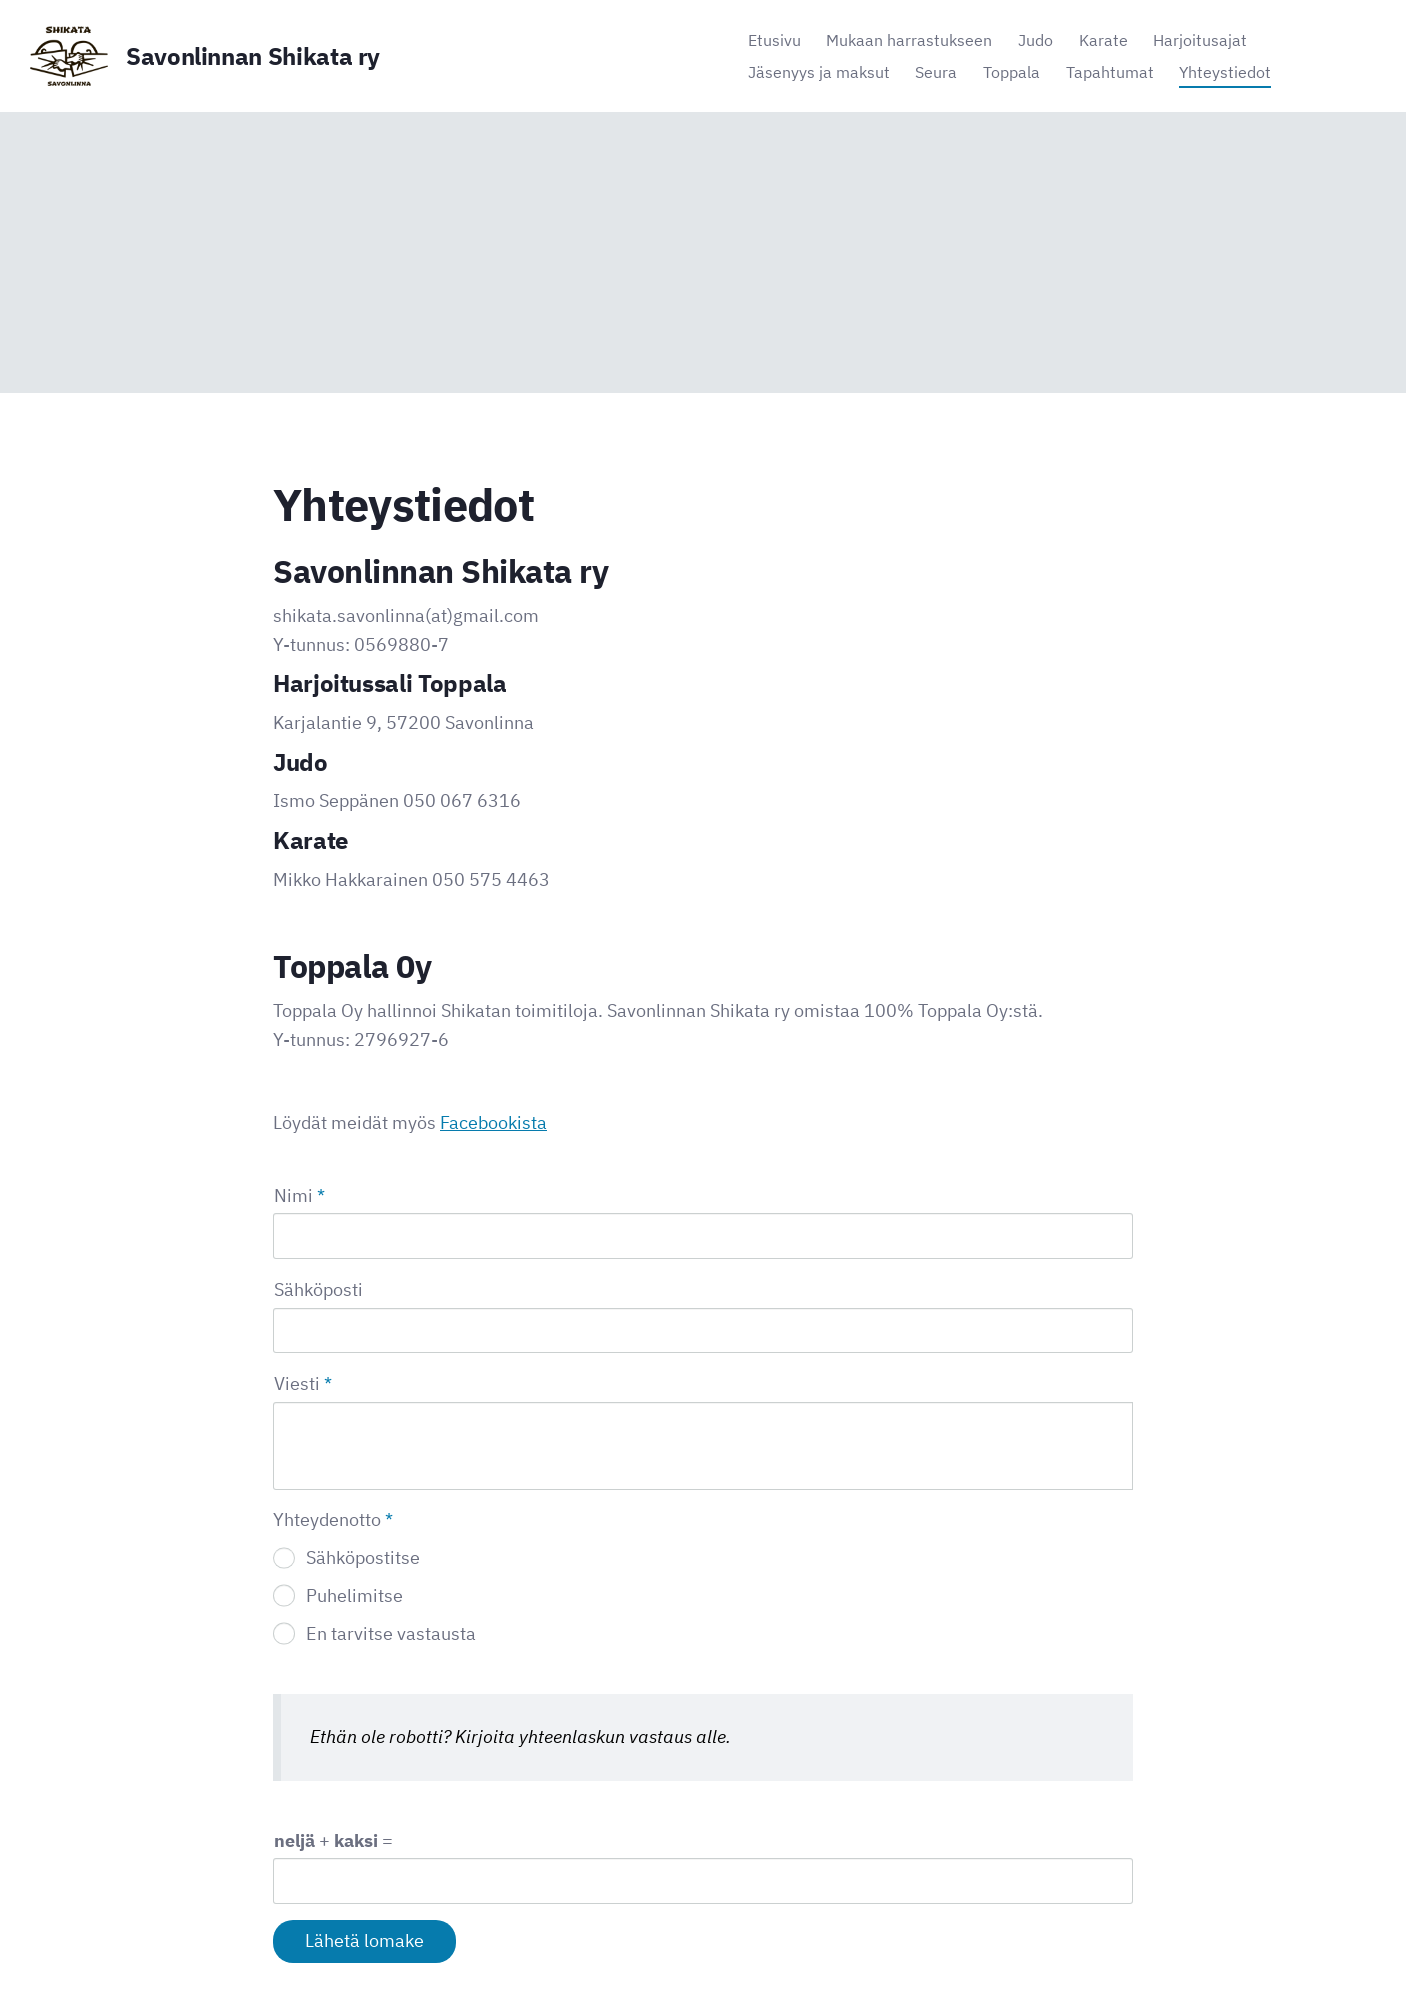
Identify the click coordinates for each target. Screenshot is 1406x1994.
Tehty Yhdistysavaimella (1067, 1936)
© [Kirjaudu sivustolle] (281, 1937)
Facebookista (493, 1122)
